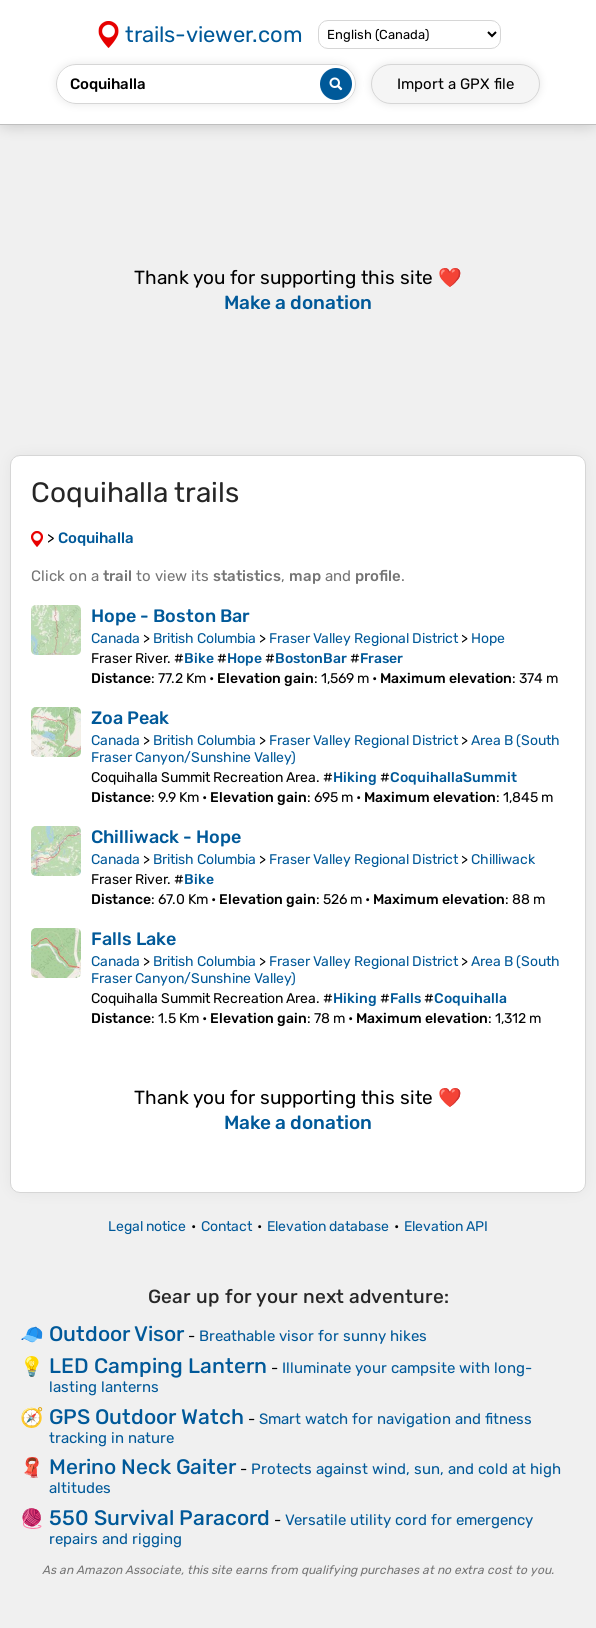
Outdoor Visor (116, 1333)
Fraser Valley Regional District (363, 638)
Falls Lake (133, 939)
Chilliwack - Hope (166, 837)
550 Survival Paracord (159, 1517)
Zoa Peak (130, 718)
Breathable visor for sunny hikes (313, 1336)
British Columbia (204, 638)
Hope (488, 638)
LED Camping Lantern (158, 1365)
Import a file (455, 84)
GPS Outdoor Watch (146, 1416)
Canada (115, 638)
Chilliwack (503, 859)
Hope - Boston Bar (170, 616)
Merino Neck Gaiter (142, 1466)
